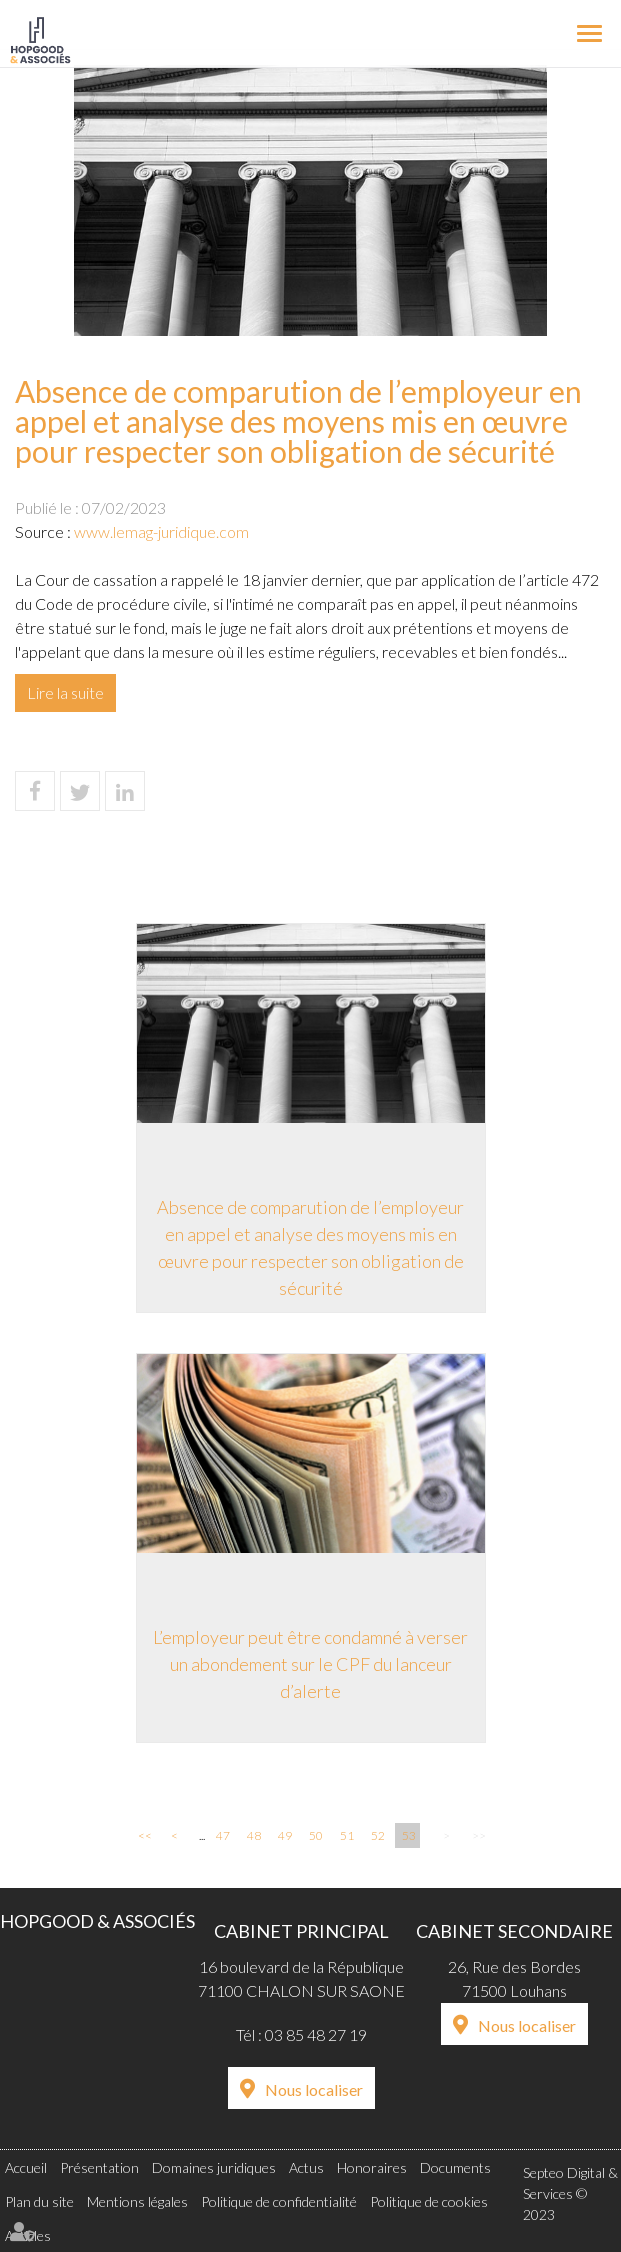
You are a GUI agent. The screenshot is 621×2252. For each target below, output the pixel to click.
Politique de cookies (429, 2201)
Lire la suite (65, 692)
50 (316, 1835)
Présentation (99, 2167)
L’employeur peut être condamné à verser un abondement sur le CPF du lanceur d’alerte (310, 1664)
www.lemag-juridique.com (161, 531)
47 (223, 1835)
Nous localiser (314, 2089)
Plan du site (39, 2201)
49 (285, 1835)
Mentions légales (137, 2201)
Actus (306, 2167)
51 (347, 1835)
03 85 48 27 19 (316, 2034)
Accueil (26, 2167)
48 (254, 1835)
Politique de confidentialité (279, 2201)
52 (378, 1835)
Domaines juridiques (214, 2167)
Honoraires (372, 2167)
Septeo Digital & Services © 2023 (570, 2193)
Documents (455, 2167)
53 (409, 1835)
